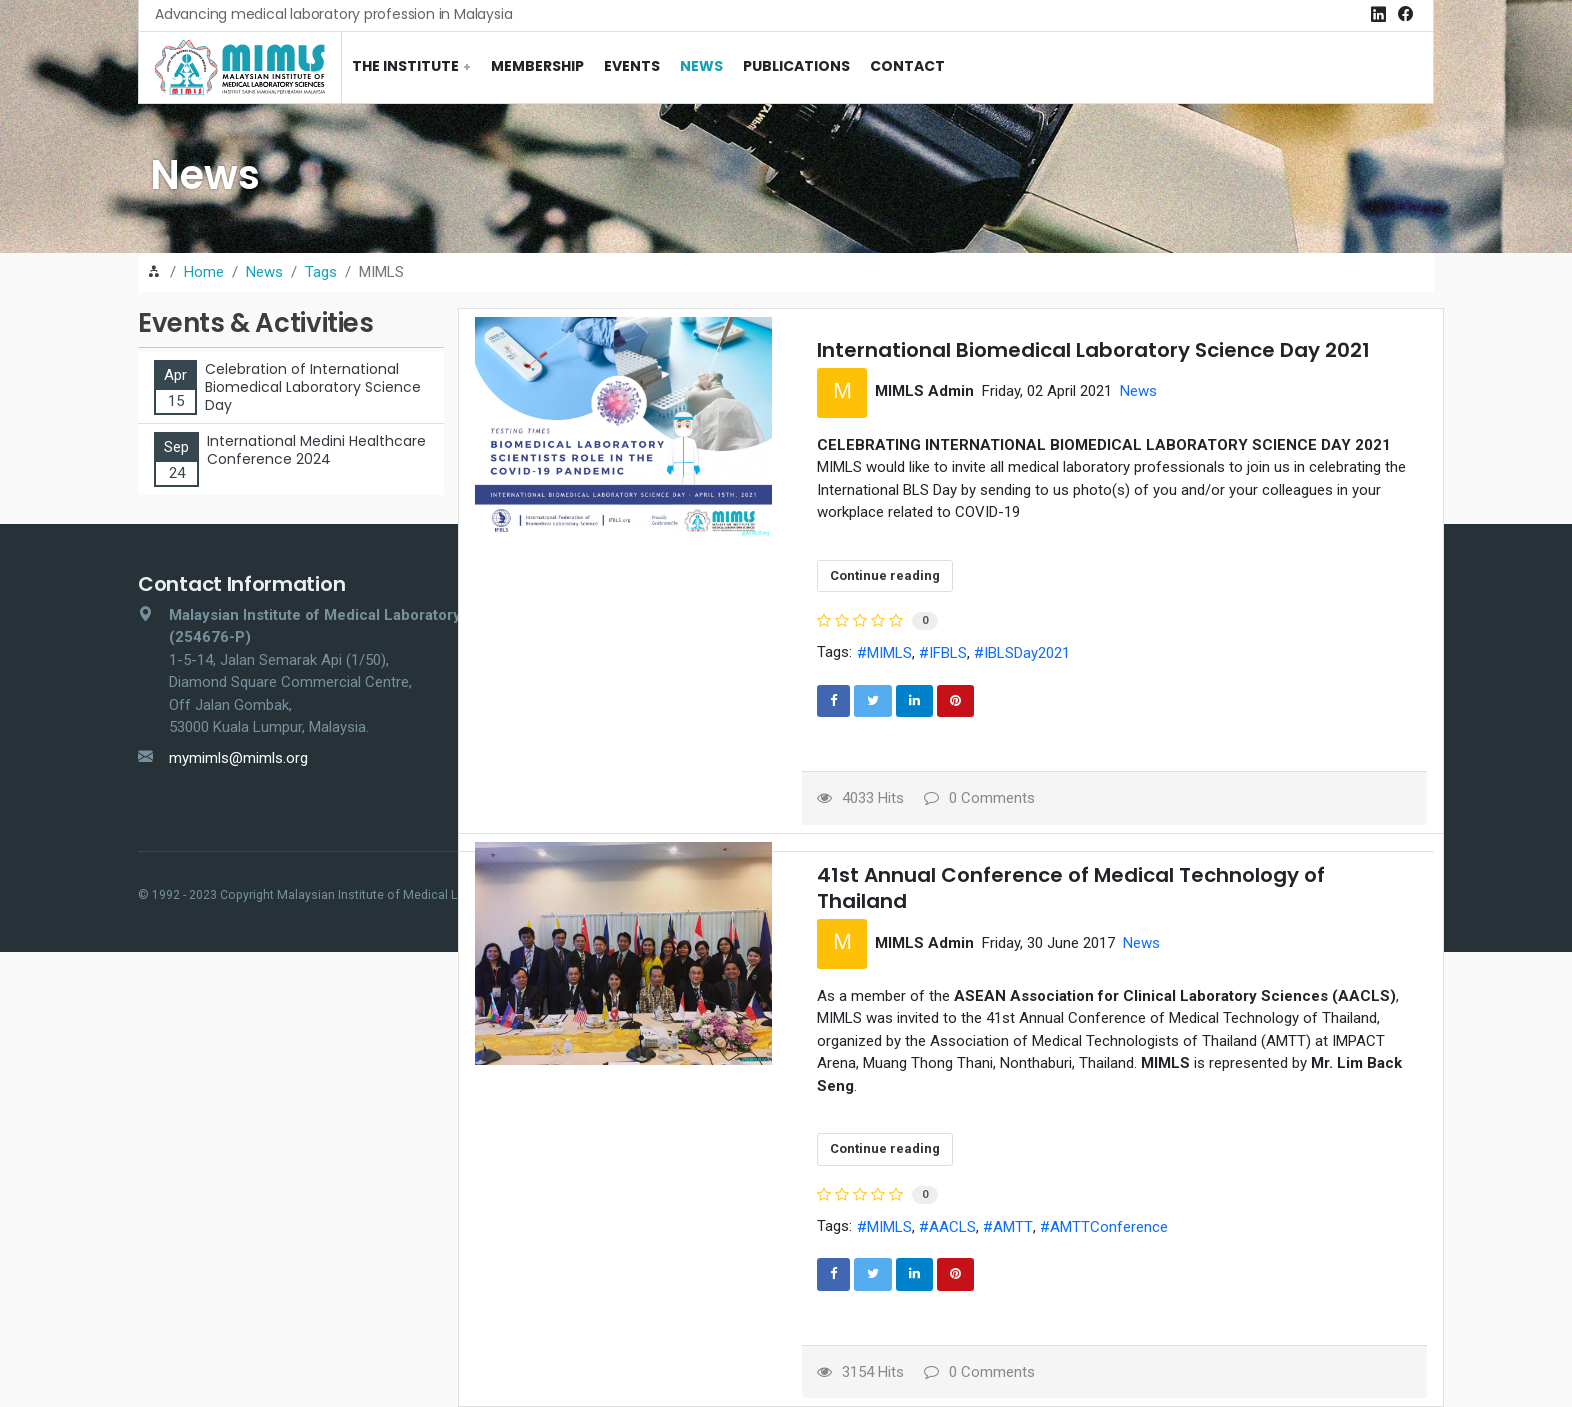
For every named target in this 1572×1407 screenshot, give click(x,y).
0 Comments (979, 798)
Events (632, 66)
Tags (321, 272)
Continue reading (885, 575)
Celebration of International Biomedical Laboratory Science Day (313, 387)
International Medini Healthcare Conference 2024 (316, 450)
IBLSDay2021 (1027, 653)
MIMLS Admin (924, 391)
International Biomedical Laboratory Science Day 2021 (1093, 350)
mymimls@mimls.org (238, 758)
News (701, 66)
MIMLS (889, 653)
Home (204, 272)
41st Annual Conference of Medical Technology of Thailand (1071, 888)
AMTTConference (1109, 1227)
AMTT (1013, 1227)
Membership (537, 66)
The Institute (405, 66)
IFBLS (948, 653)
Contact (907, 66)
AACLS (952, 1227)
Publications (796, 66)
